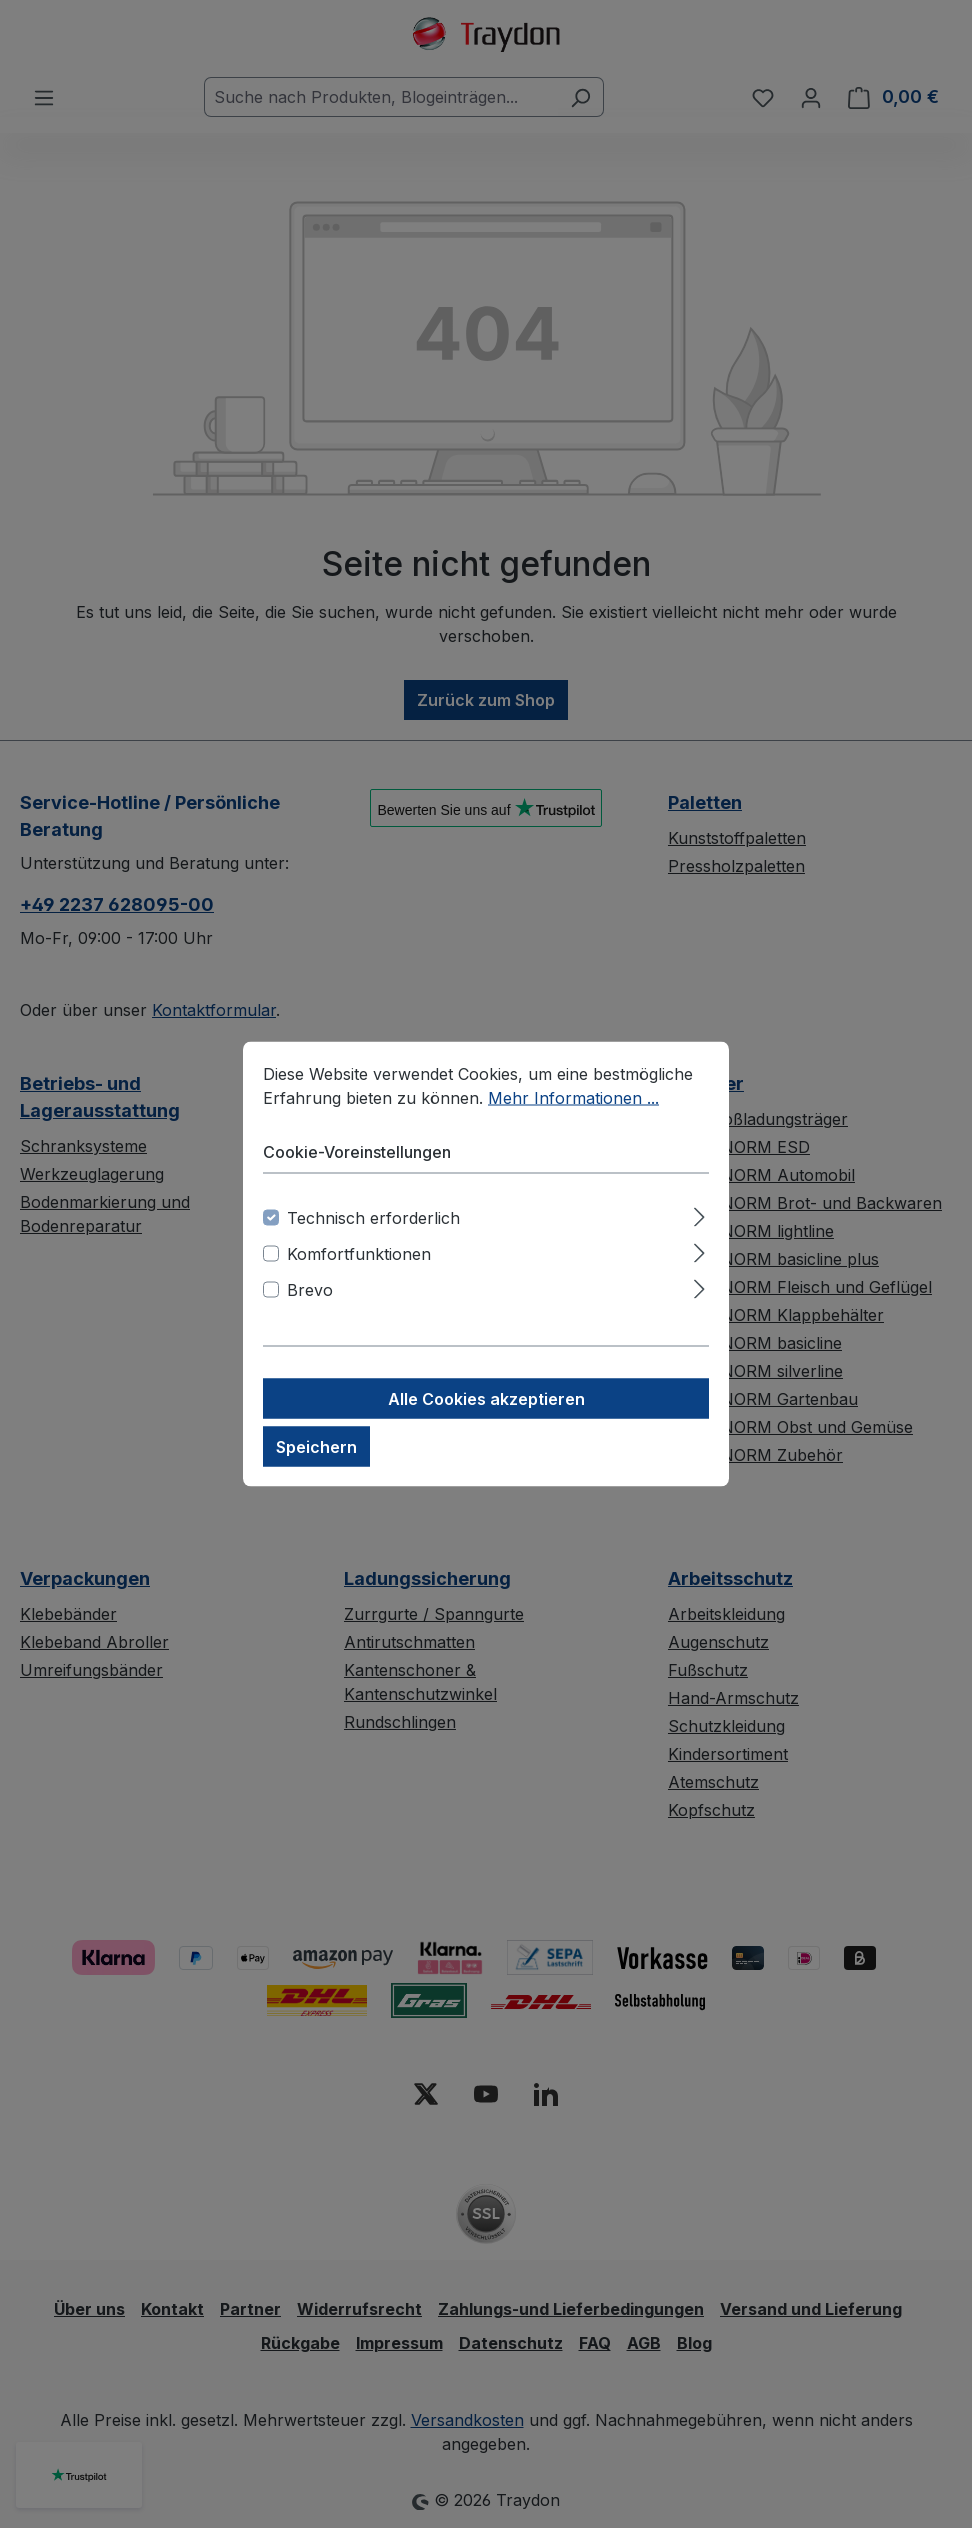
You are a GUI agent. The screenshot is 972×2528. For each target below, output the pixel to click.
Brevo (310, 1290)
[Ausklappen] (699, 1214)
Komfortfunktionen (359, 1254)
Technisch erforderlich (373, 1218)
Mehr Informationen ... (573, 1098)
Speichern (316, 1447)
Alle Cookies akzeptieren (486, 1399)
